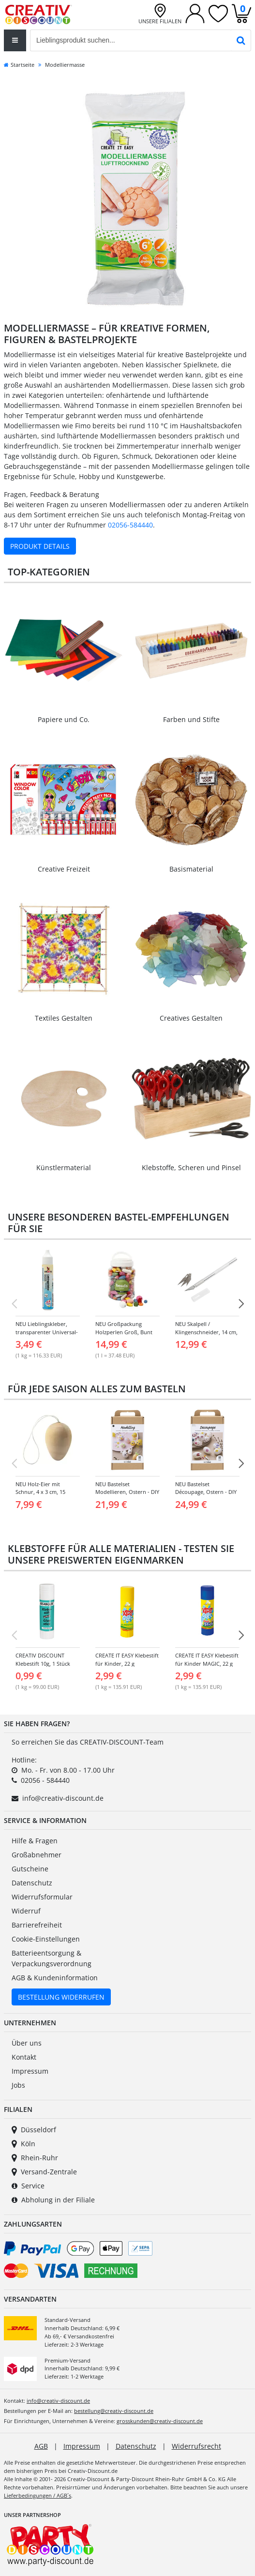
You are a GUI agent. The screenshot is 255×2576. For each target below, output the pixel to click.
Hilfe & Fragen (35, 1840)
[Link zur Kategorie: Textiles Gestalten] (64, 956)
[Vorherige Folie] (14, 1303)
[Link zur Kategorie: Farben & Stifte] (192, 658)
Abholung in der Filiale (53, 2199)
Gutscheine (30, 1868)
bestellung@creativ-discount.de (113, 2410)
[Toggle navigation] (15, 40)
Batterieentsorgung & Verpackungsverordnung (51, 1958)
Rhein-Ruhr (35, 2157)
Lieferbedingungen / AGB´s (37, 2495)
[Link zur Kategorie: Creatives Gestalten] (192, 956)
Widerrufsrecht (196, 2446)
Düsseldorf (34, 2129)
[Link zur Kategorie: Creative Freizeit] (64, 807)
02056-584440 (130, 524)
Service (28, 2185)
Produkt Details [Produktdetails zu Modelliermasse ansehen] (40, 546)
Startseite (19, 64)
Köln (23, 2143)
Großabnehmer (36, 1854)
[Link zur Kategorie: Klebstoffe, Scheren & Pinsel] (192, 1106)
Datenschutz (32, 1882)
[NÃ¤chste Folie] (241, 1303)
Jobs (18, 2085)
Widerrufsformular (42, 1896)
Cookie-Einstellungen (46, 1938)
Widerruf (26, 1910)
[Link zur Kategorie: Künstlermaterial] (64, 1106)
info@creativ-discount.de (63, 1798)
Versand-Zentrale (44, 2171)
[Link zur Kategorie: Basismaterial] (192, 807)
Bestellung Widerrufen (61, 1997)
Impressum (30, 2071)
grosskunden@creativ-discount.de (160, 2421)
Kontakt (24, 2057)
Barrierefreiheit (37, 1924)
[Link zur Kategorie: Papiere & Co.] (64, 658)
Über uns (27, 2043)
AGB (41, 2446)
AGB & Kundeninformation (55, 1977)
